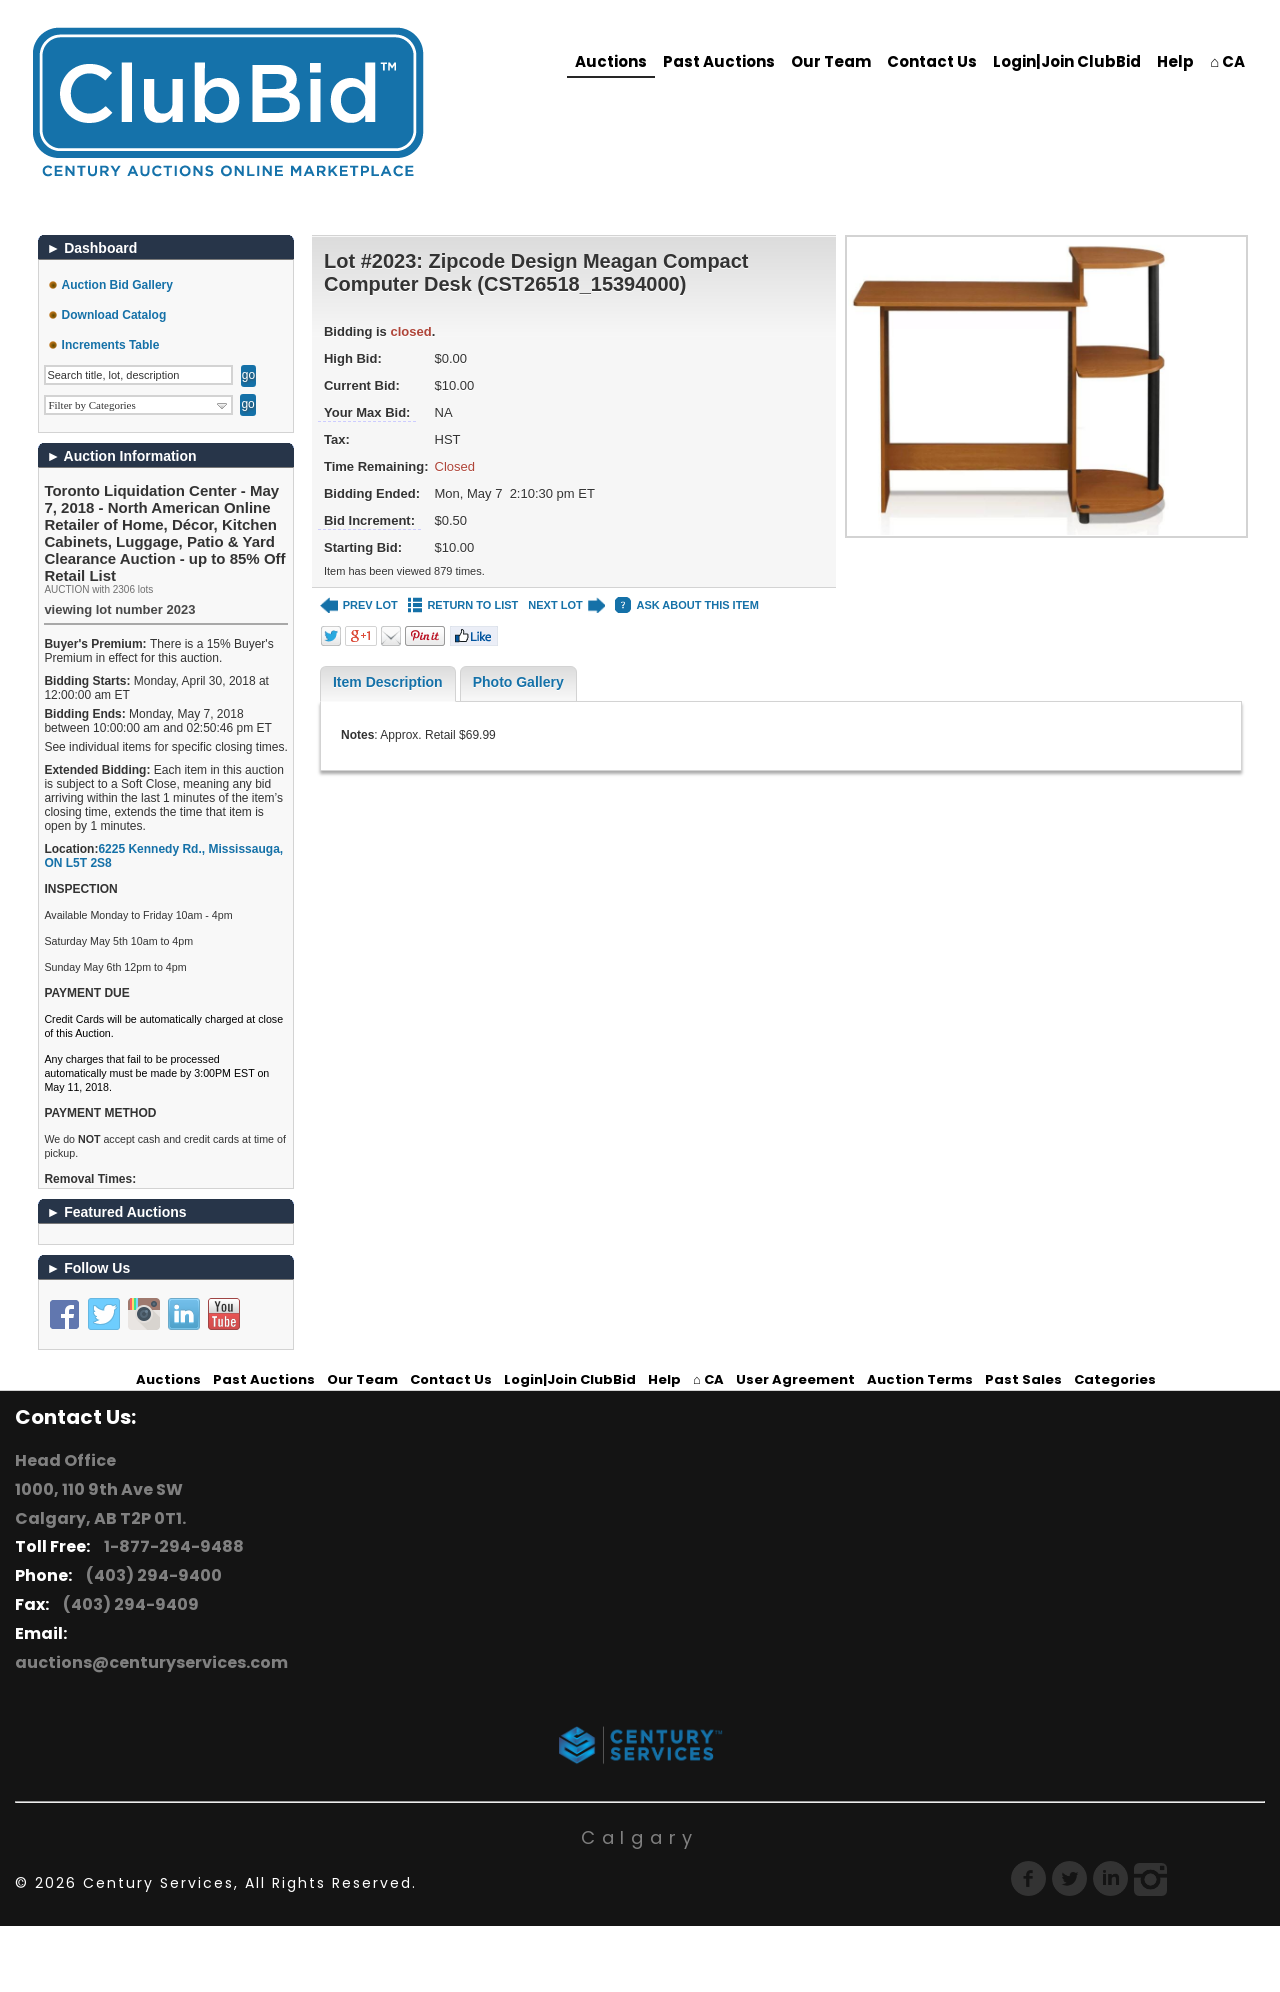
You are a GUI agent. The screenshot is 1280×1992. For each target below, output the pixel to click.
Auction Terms (920, 1379)
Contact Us (932, 61)
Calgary (640, 1837)
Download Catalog (114, 315)
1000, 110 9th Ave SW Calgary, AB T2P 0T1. (100, 1504)
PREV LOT (359, 605)
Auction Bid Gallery (117, 285)
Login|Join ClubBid (1067, 61)
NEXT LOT (566, 605)
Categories (1115, 1379)
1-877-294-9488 (171, 1546)
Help (1175, 61)
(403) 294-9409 (128, 1604)
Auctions (611, 61)
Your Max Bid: (367, 412)
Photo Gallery (518, 682)
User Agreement (795, 1379)
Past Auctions (719, 61)
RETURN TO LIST (463, 605)
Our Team (831, 61)
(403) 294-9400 (151, 1575)
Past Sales (1023, 1379)
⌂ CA (1227, 61)
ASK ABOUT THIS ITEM (686, 605)
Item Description (388, 682)
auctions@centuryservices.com (151, 1662)
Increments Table (111, 345)
